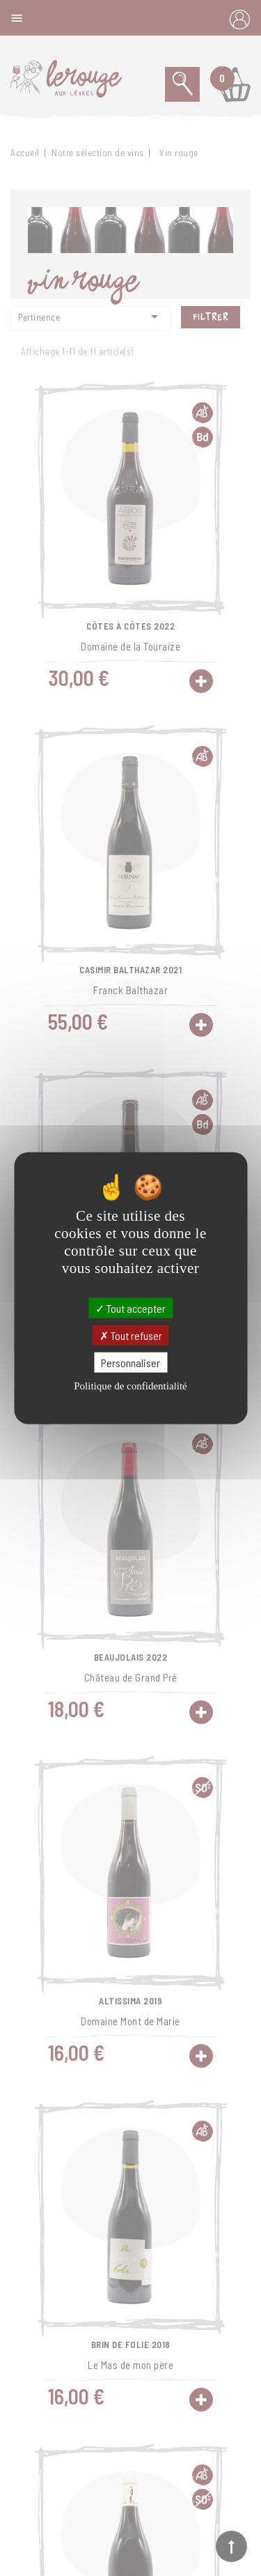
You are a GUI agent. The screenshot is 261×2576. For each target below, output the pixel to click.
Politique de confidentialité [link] (130, 1386)
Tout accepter (130, 1307)
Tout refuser (131, 1334)
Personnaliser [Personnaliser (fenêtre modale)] (130, 1362)
